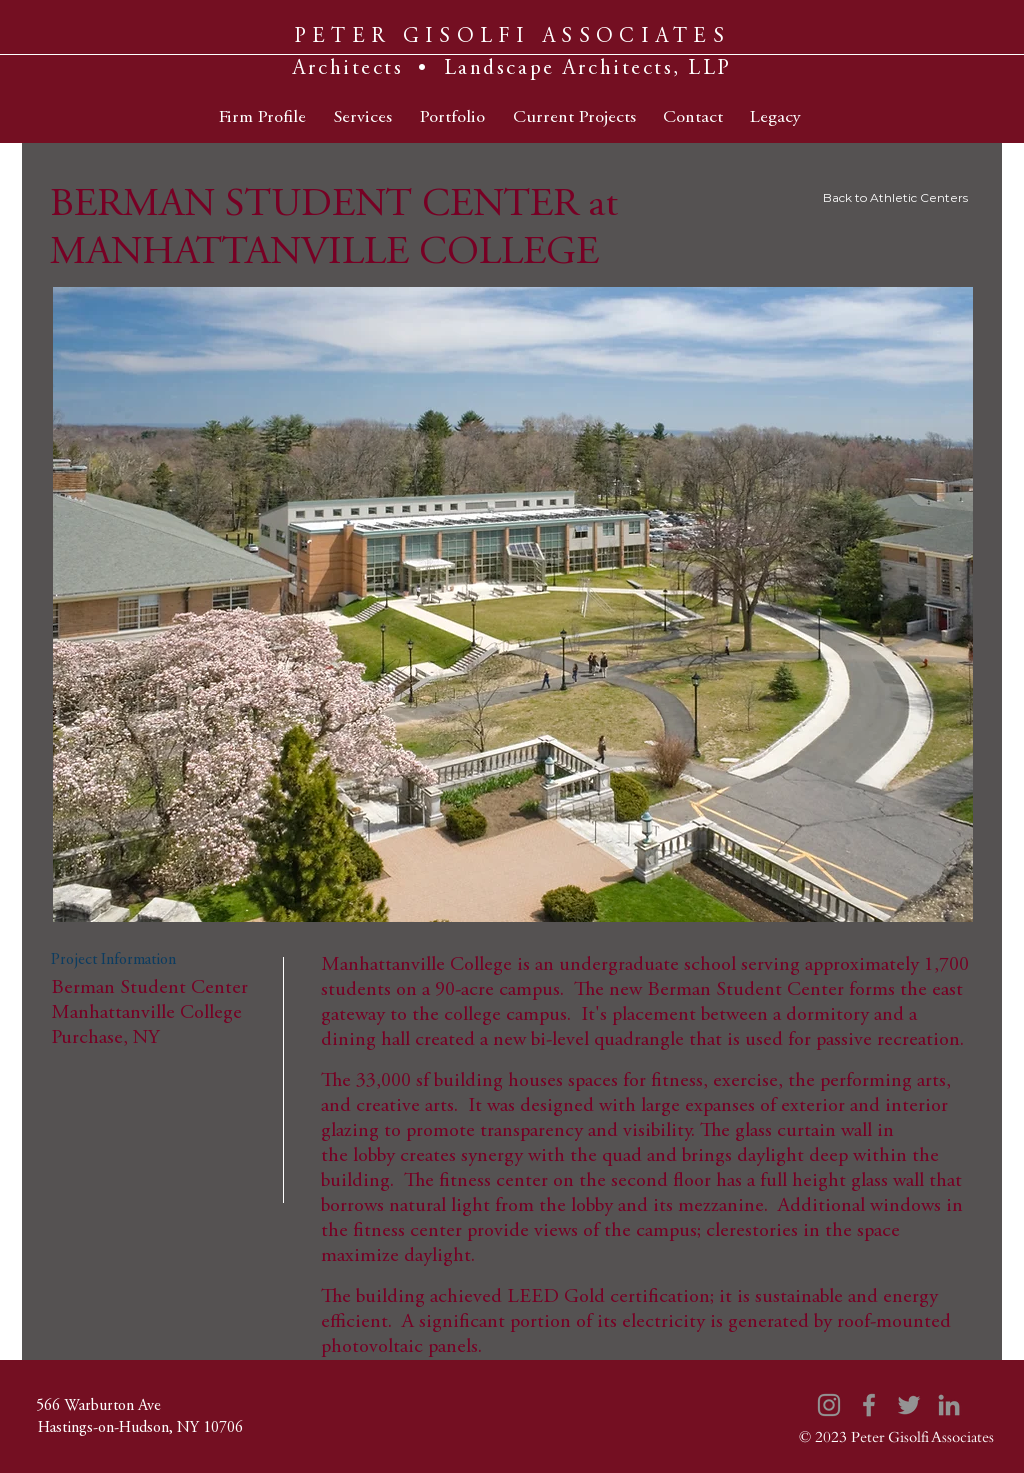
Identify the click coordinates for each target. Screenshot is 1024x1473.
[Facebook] (869, 1405)
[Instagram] (829, 1405)
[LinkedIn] (949, 1405)
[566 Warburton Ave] (98, 1406)
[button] (513, 604)
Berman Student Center (745, 990)
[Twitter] (909, 1405)
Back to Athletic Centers (895, 197)
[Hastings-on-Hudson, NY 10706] (140, 1428)
